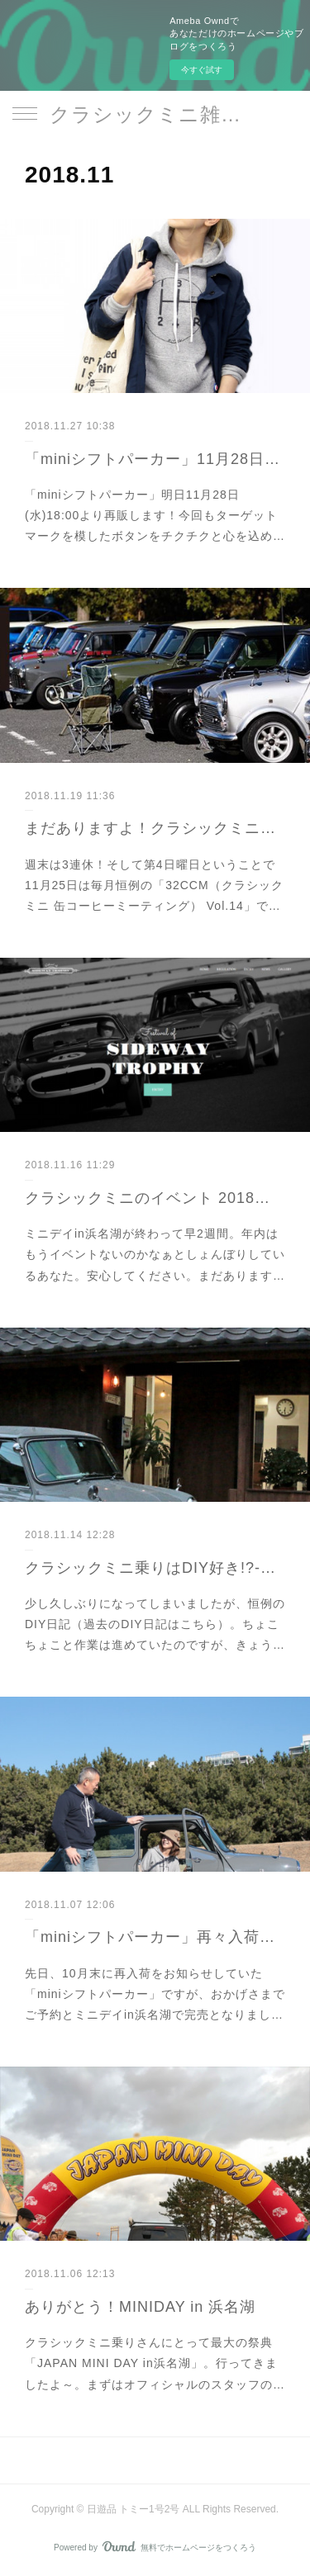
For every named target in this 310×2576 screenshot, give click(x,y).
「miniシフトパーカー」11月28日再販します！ (155, 459)
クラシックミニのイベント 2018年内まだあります (155, 1198)
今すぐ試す (201, 69)
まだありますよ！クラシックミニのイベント (155, 828)
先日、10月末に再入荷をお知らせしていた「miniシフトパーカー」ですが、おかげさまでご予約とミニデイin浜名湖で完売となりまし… (155, 1994)
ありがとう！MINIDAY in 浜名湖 (140, 2307)
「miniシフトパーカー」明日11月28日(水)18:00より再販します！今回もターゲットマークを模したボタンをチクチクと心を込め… (155, 515)
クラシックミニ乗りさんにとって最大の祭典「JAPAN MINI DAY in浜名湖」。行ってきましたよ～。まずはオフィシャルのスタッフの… (155, 2363)
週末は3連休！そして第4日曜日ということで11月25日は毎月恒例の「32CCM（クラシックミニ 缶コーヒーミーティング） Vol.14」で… (154, 885)
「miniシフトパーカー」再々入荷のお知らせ (155, 1937)
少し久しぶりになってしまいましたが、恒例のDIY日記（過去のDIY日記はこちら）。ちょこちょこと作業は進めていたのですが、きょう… (155, 1624)
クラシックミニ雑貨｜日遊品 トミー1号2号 (155, 114)
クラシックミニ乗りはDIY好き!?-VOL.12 (155, 1568)
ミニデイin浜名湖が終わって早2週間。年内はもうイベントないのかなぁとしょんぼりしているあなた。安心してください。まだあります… (155, 1254)
